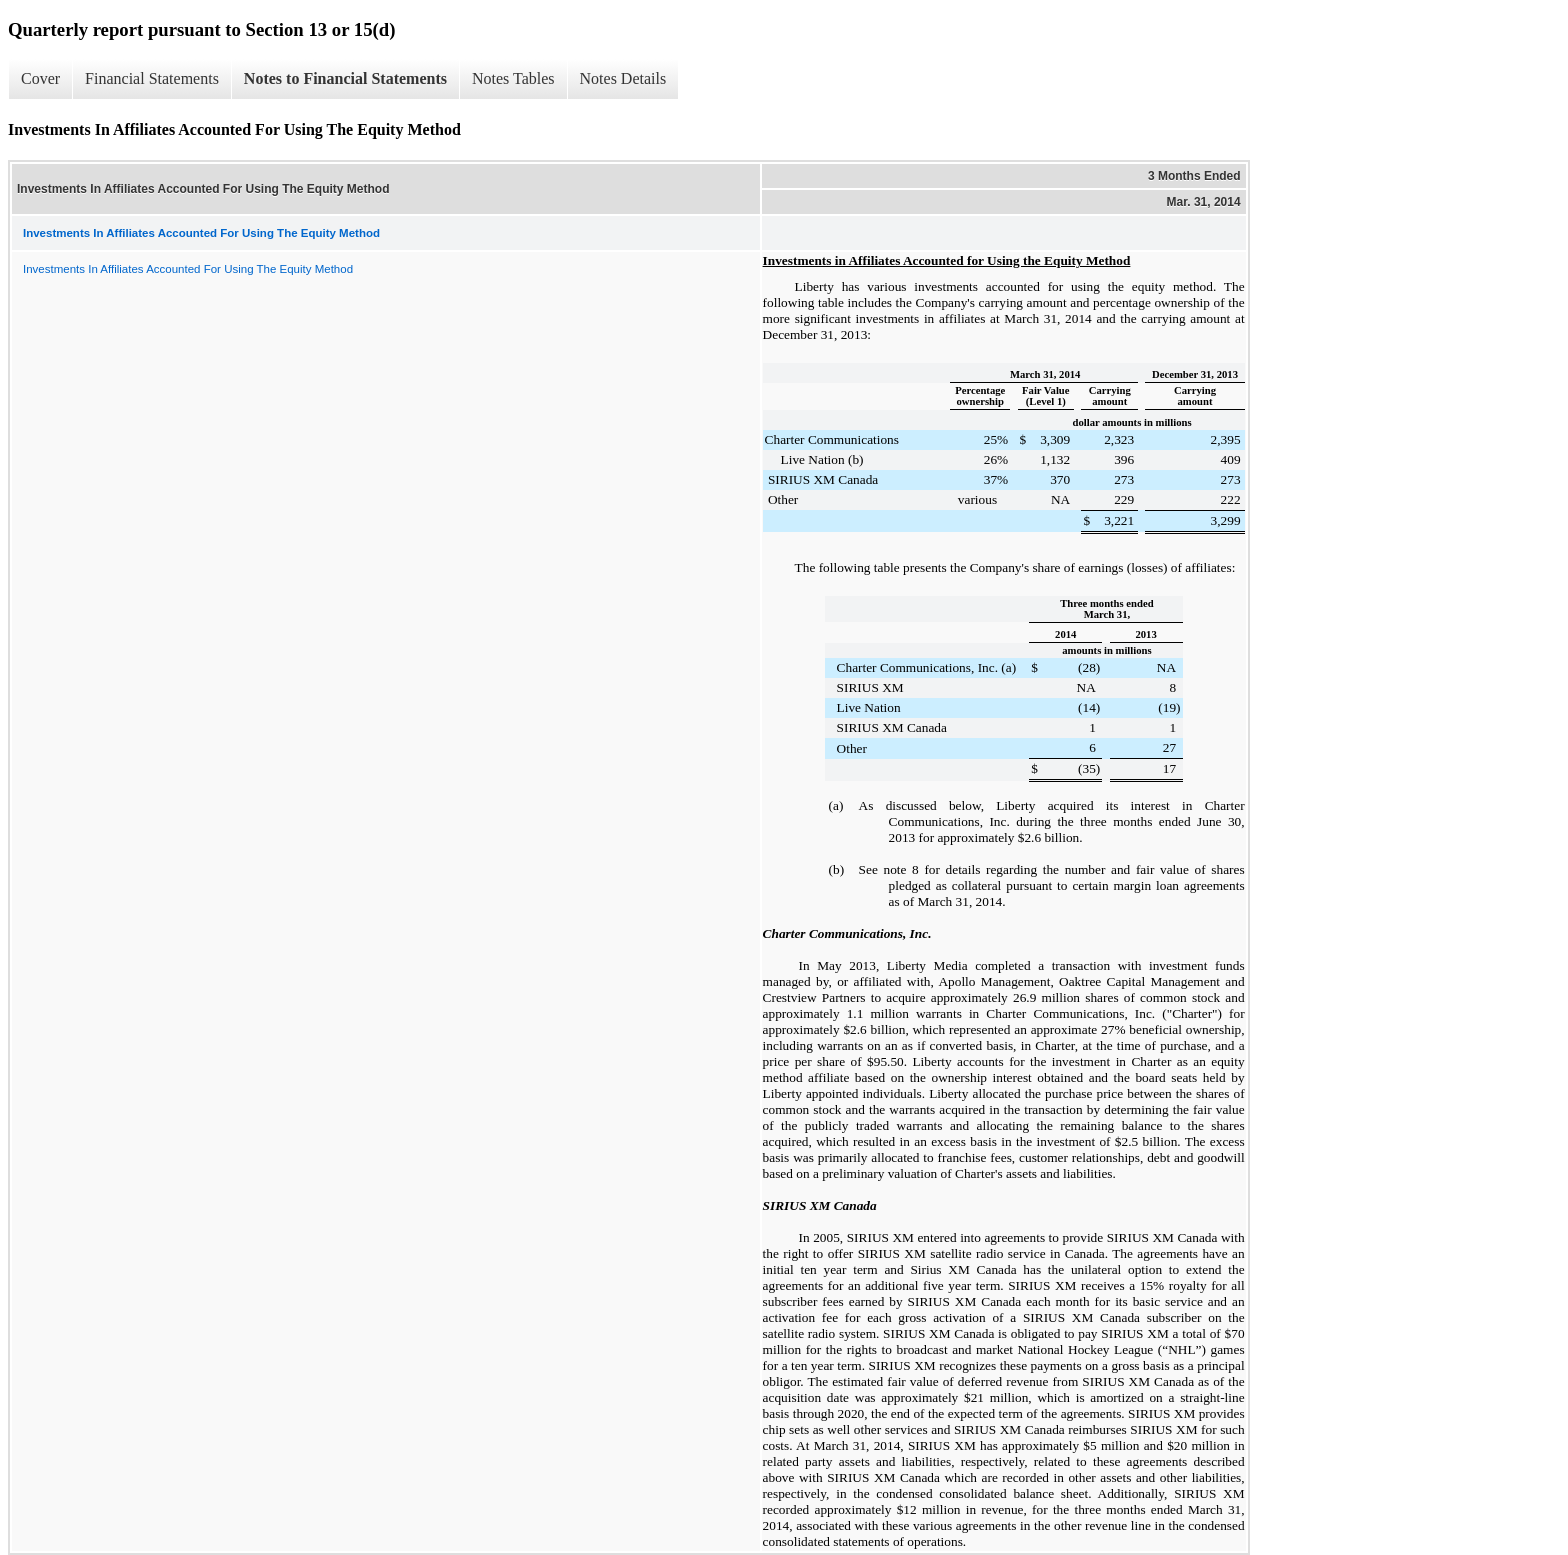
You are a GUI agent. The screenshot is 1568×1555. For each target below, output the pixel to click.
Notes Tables (513, 78)
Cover (40, 78)
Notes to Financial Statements (345, 78)
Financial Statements (152, 78)
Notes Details (623, 78)
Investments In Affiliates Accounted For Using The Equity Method (188, 269)
